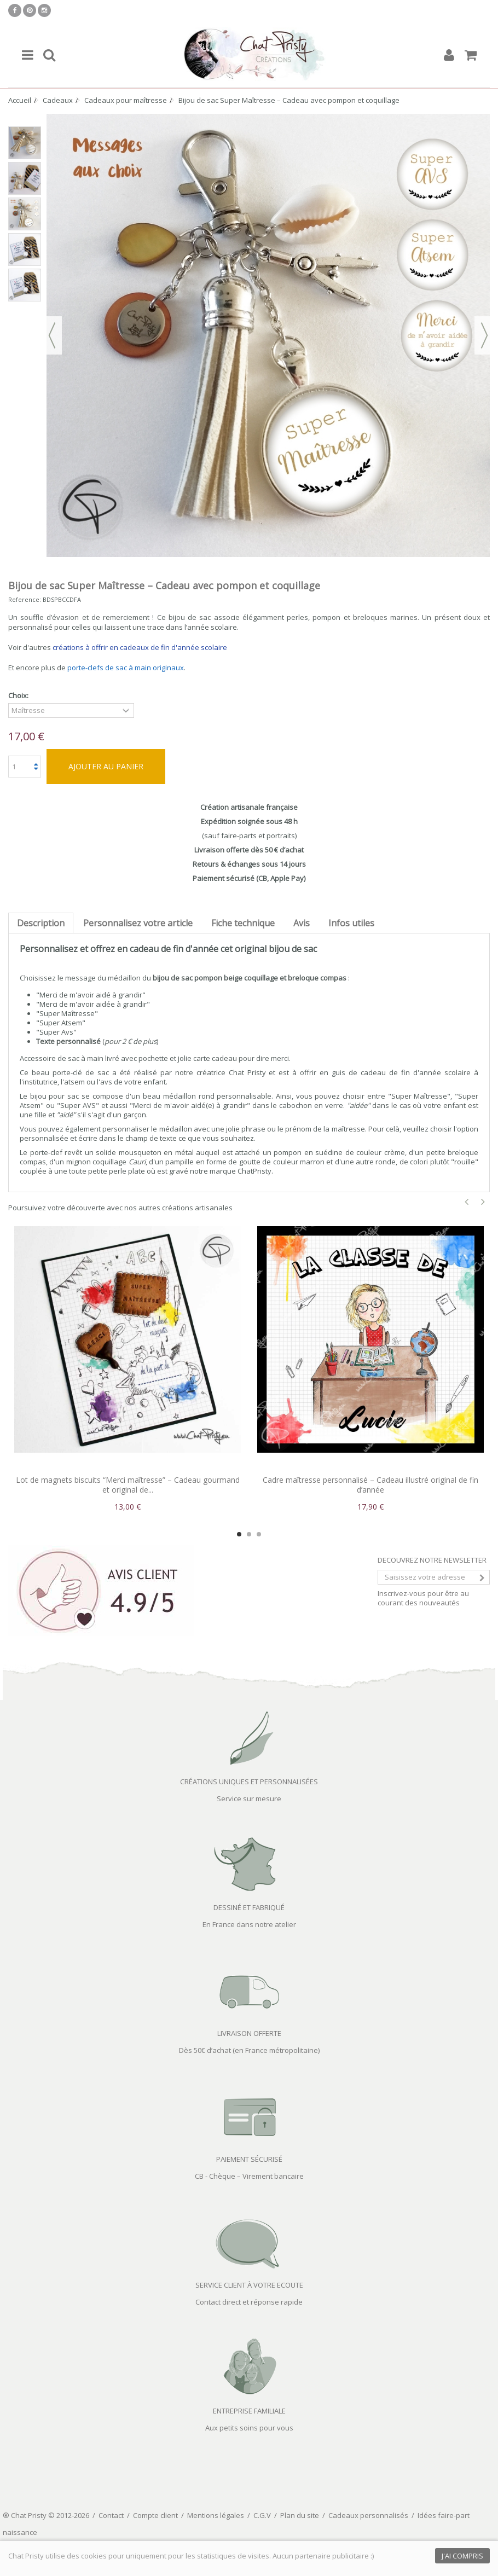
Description (41, 923)
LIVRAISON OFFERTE (249, 2033)
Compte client (155, 2515)
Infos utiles (351, 923)
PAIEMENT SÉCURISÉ (249, 2159)
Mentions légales (215, 2515)
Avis (301, 923)
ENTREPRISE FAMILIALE (249, 2411)
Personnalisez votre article (138, 923)
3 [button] (259, 1534)
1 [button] (239, 1534)
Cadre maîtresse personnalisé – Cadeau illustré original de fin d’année (370, 1485)
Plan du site (299, 2515)
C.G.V (262, 2515)
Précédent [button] (52, 335)
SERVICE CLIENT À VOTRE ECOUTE (249, 2285)
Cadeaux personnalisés (368, 2515)
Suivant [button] (484, 335)
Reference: (24, 599)
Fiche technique (243, 923)
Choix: (19, 695)
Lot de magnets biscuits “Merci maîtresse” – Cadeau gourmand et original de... (128, 1485)
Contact (111, 2515)
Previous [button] (466, 1202)
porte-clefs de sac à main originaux (125, 667)
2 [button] (249, 1534)
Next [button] (483, 1202)
